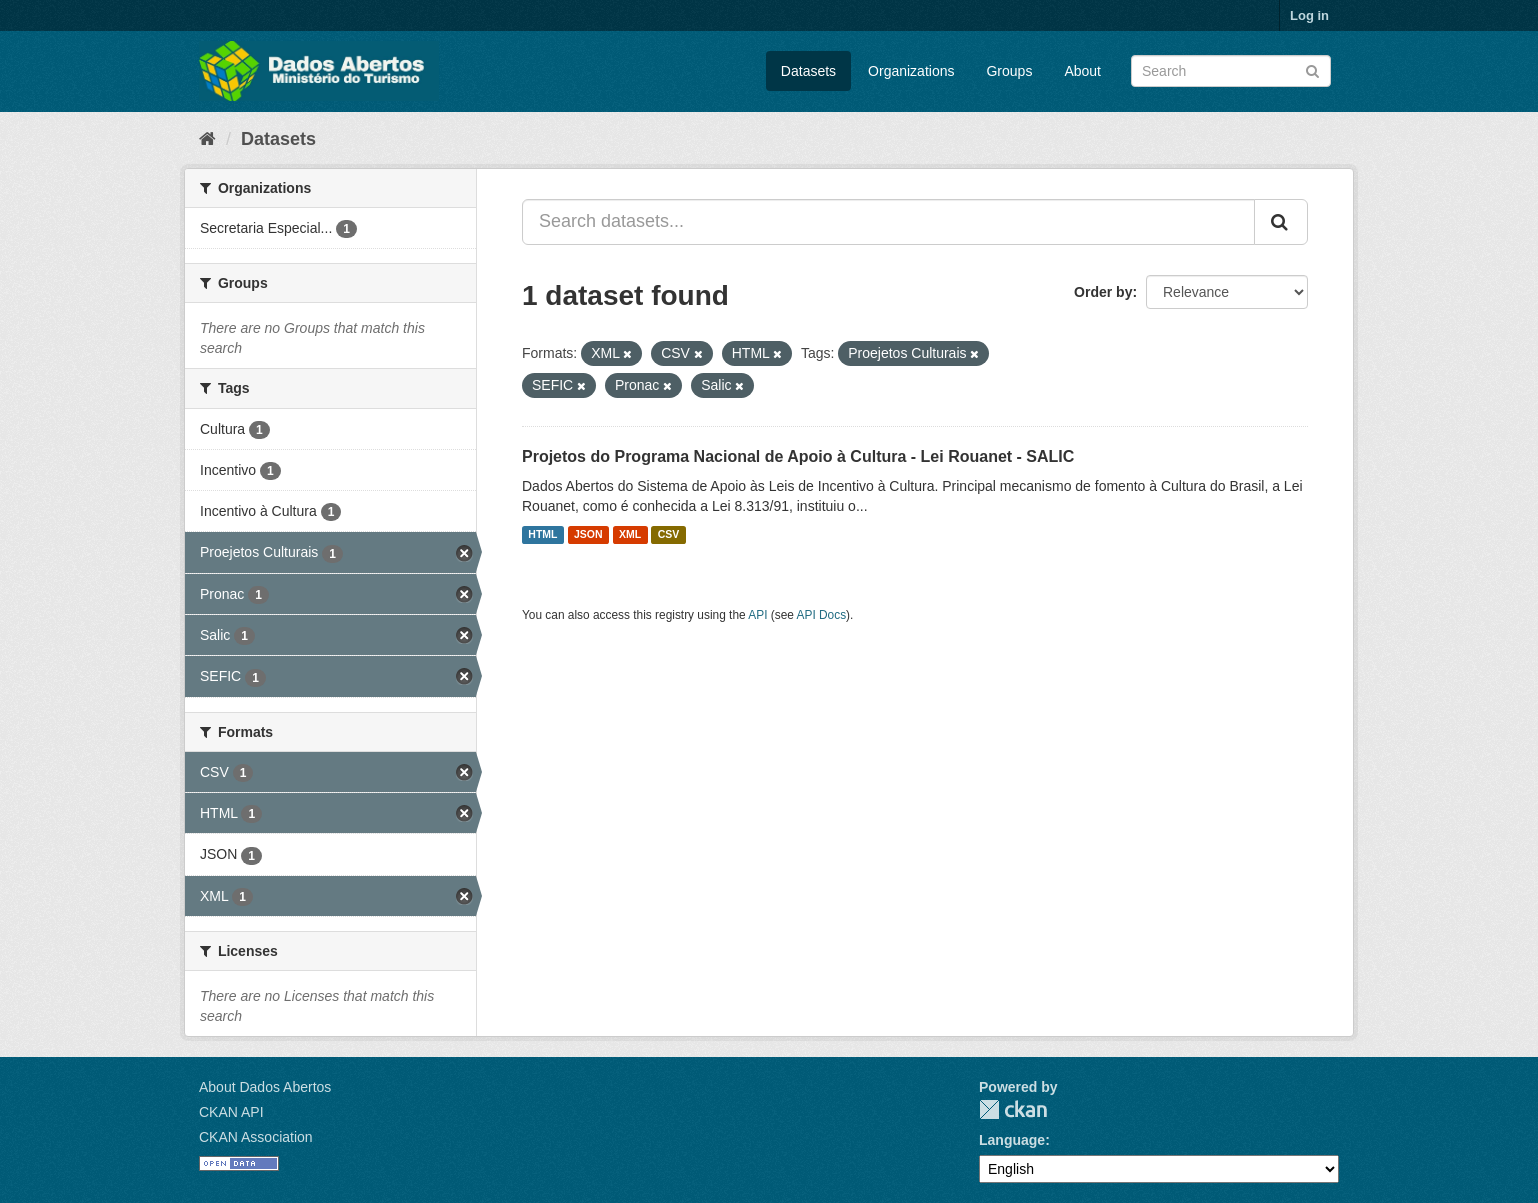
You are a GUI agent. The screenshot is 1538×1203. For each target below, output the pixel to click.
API (757, 615)
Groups (1009, 71)
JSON (588, 535)
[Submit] (1312, 69)
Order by (1103, 292)
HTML (542, 535)
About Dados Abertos (265, 1087)
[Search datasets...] (888, 222)
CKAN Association (256, 1137)
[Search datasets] (1231, 71)
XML (630, 535)
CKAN (1013, 1109)
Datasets (808, 71)
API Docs (822, 615)
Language (1012, 1140)
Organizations (911, 71)
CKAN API (231, 1112)
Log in (1309, 15)
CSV (669, 535)
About (1082, 71)
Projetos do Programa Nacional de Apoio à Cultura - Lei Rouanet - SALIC (798, 456)
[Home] (207, 139)
